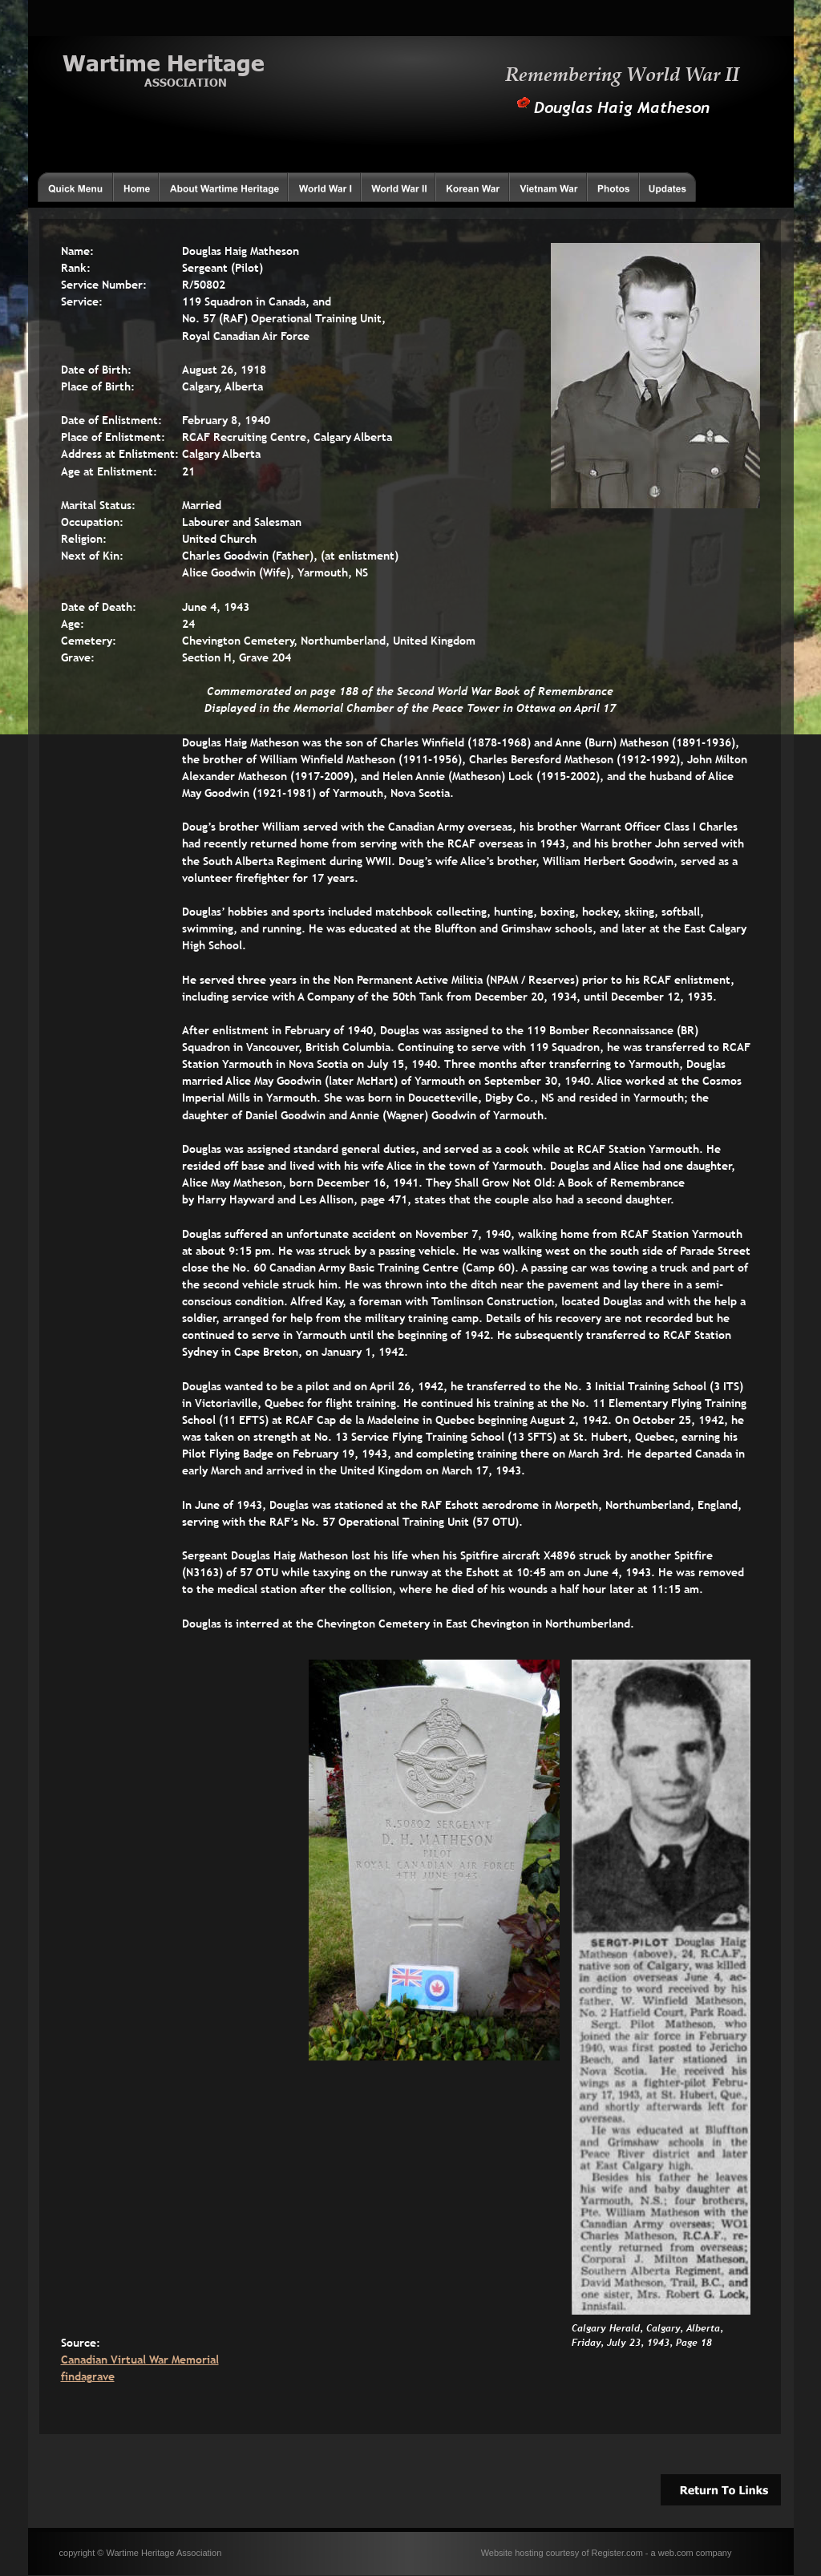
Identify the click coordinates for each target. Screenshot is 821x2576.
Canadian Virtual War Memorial (140, 2359)
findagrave (88, 2376)
